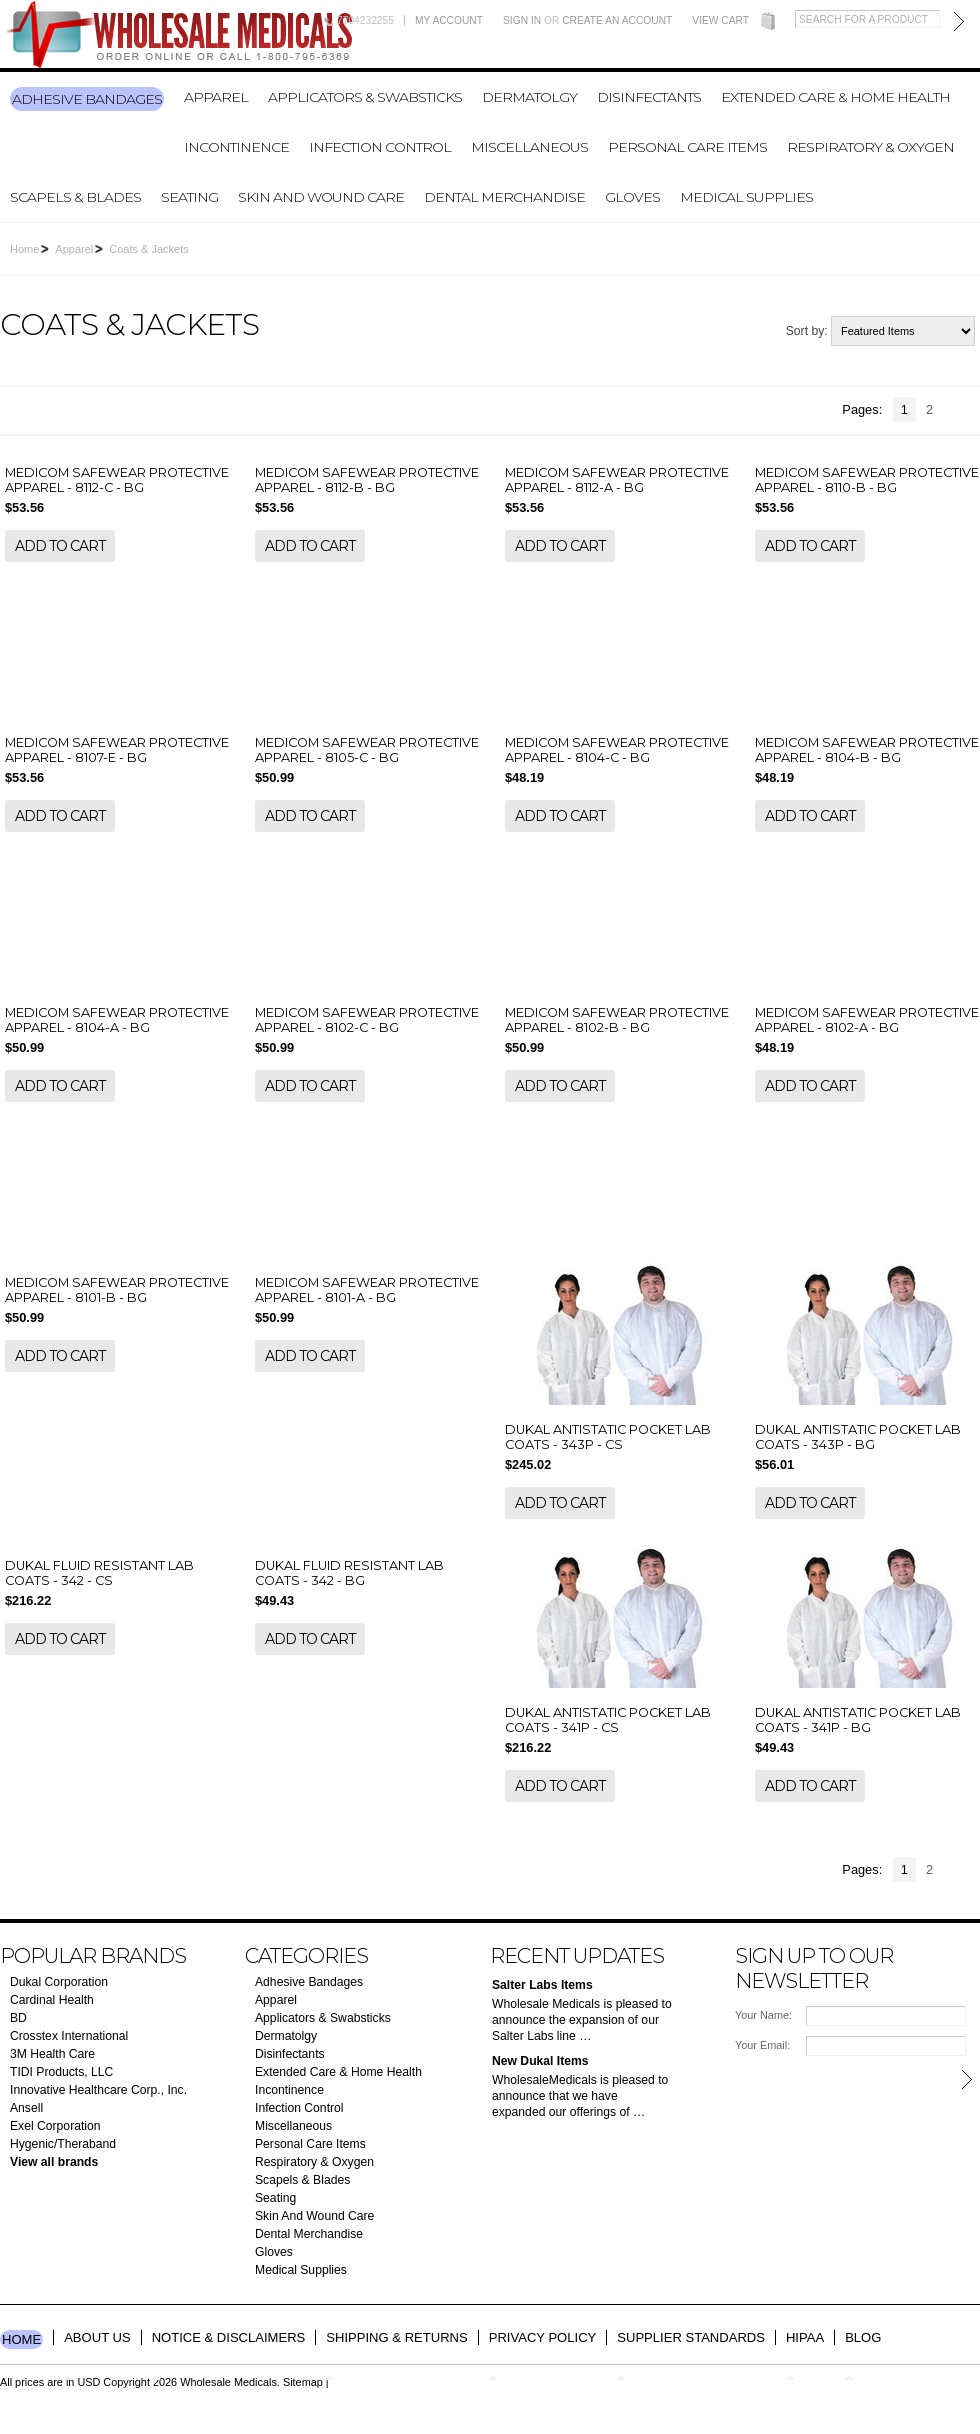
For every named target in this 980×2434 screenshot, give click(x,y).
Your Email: (762, 2045)
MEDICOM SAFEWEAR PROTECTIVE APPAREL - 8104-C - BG (617, 750)
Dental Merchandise (504, 197)
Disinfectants (649, 97)
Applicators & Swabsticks (365, 97)
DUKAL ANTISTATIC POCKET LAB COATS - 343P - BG (858, 1437)
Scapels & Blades (75, 197)
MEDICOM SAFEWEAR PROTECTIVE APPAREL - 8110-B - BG (867, 480)
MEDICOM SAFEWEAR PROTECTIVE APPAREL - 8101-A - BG (367, 1290)
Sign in (522, 20)
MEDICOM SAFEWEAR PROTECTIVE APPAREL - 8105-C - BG (367, 750)
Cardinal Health (52, 2000)
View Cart (720, 20)
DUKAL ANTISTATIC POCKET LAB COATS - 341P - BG (858, 1720)
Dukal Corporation (59, 1982)
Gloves (632, 197)
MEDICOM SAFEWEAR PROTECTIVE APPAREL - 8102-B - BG (617, 1020)
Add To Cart (60, 546)
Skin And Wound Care (321, 197)
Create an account (617, 20)
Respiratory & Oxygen (870, 147)
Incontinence (236, 147)
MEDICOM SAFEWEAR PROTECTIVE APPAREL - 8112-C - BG (117, 480)
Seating (189, 197)
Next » (964, 411)
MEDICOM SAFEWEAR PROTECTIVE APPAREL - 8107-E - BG (117, 750)
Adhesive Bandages (87, 99)
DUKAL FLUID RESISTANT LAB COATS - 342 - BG (349, 1573)
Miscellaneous (529, 147)
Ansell (26, 2108)
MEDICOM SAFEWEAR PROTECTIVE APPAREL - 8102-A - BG (867, 1020)
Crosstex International (69, 2036)
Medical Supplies (746, 197)
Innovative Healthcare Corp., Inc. (98, 2090)
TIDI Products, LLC (61, 2072)
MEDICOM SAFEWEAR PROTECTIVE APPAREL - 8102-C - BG (367, 1020)
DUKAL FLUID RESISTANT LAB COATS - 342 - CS (99, 1573)
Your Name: (763, 2015)
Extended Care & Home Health (835, 97)
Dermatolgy (529, 97)
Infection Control (380, 147)
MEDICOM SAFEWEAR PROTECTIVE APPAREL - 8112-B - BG (367, 480)
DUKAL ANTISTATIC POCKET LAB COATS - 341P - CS (608, 1720)
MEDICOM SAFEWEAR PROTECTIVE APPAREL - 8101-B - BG (117, 1290)
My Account (449, 20)
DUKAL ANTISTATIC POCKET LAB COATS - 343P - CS (608, 1437)
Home (24, 249)
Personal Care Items (687, 147)
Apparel (216, 97)
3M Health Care (52, 2054)
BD (18, 2018)
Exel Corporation (55, 2126)
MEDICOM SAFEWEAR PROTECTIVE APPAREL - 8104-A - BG (117, 1020)
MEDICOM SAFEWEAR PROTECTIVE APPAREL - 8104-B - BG (867, 750)
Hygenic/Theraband (63, 2144)
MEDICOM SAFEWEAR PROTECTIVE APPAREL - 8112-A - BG (617, 480)
